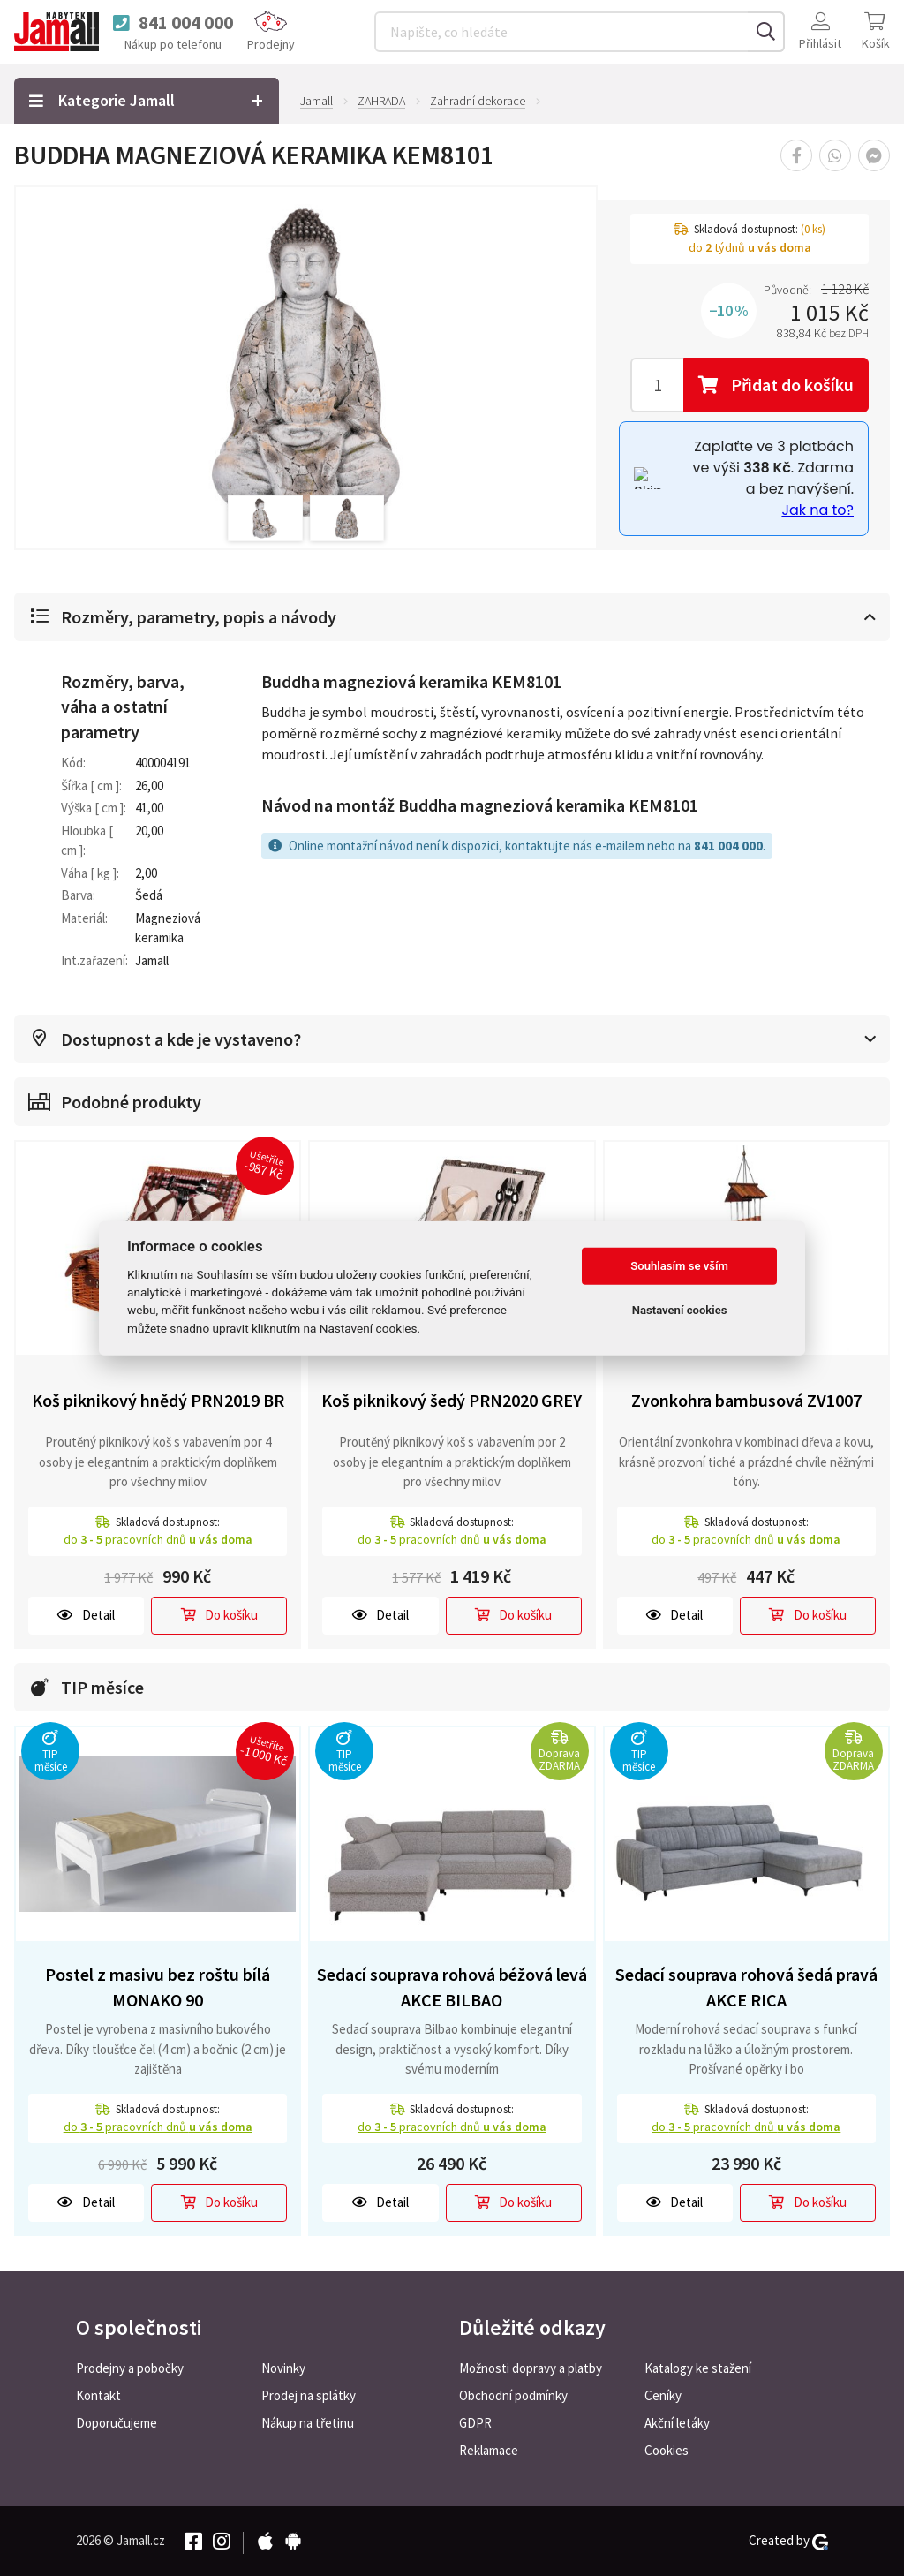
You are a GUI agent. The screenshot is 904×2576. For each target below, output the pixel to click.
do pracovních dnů (158, 1539)
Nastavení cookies (679, 1310)
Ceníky (663, 2395)
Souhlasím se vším (679, 1266)
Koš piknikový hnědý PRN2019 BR (158, 1400)
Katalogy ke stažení (697, 2368)
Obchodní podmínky (513, 2395)
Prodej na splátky (308, 2395)
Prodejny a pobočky (130, 2368)
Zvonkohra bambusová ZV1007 (746, 1400)
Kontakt (98, 2395)
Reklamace (488, 2450)
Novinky (283, 2368)
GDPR (475, 2422)
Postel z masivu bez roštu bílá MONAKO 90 (157, 1987)
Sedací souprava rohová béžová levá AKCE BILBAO (452, 1987)
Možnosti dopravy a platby (530, 2368)
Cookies (666, 2450)
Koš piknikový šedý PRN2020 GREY (451, 1400)
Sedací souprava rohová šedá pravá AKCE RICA (746, 1987)
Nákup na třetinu (307, 2422)
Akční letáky (677, 2422)
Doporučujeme (116, 2422)
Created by (788, 2540)
